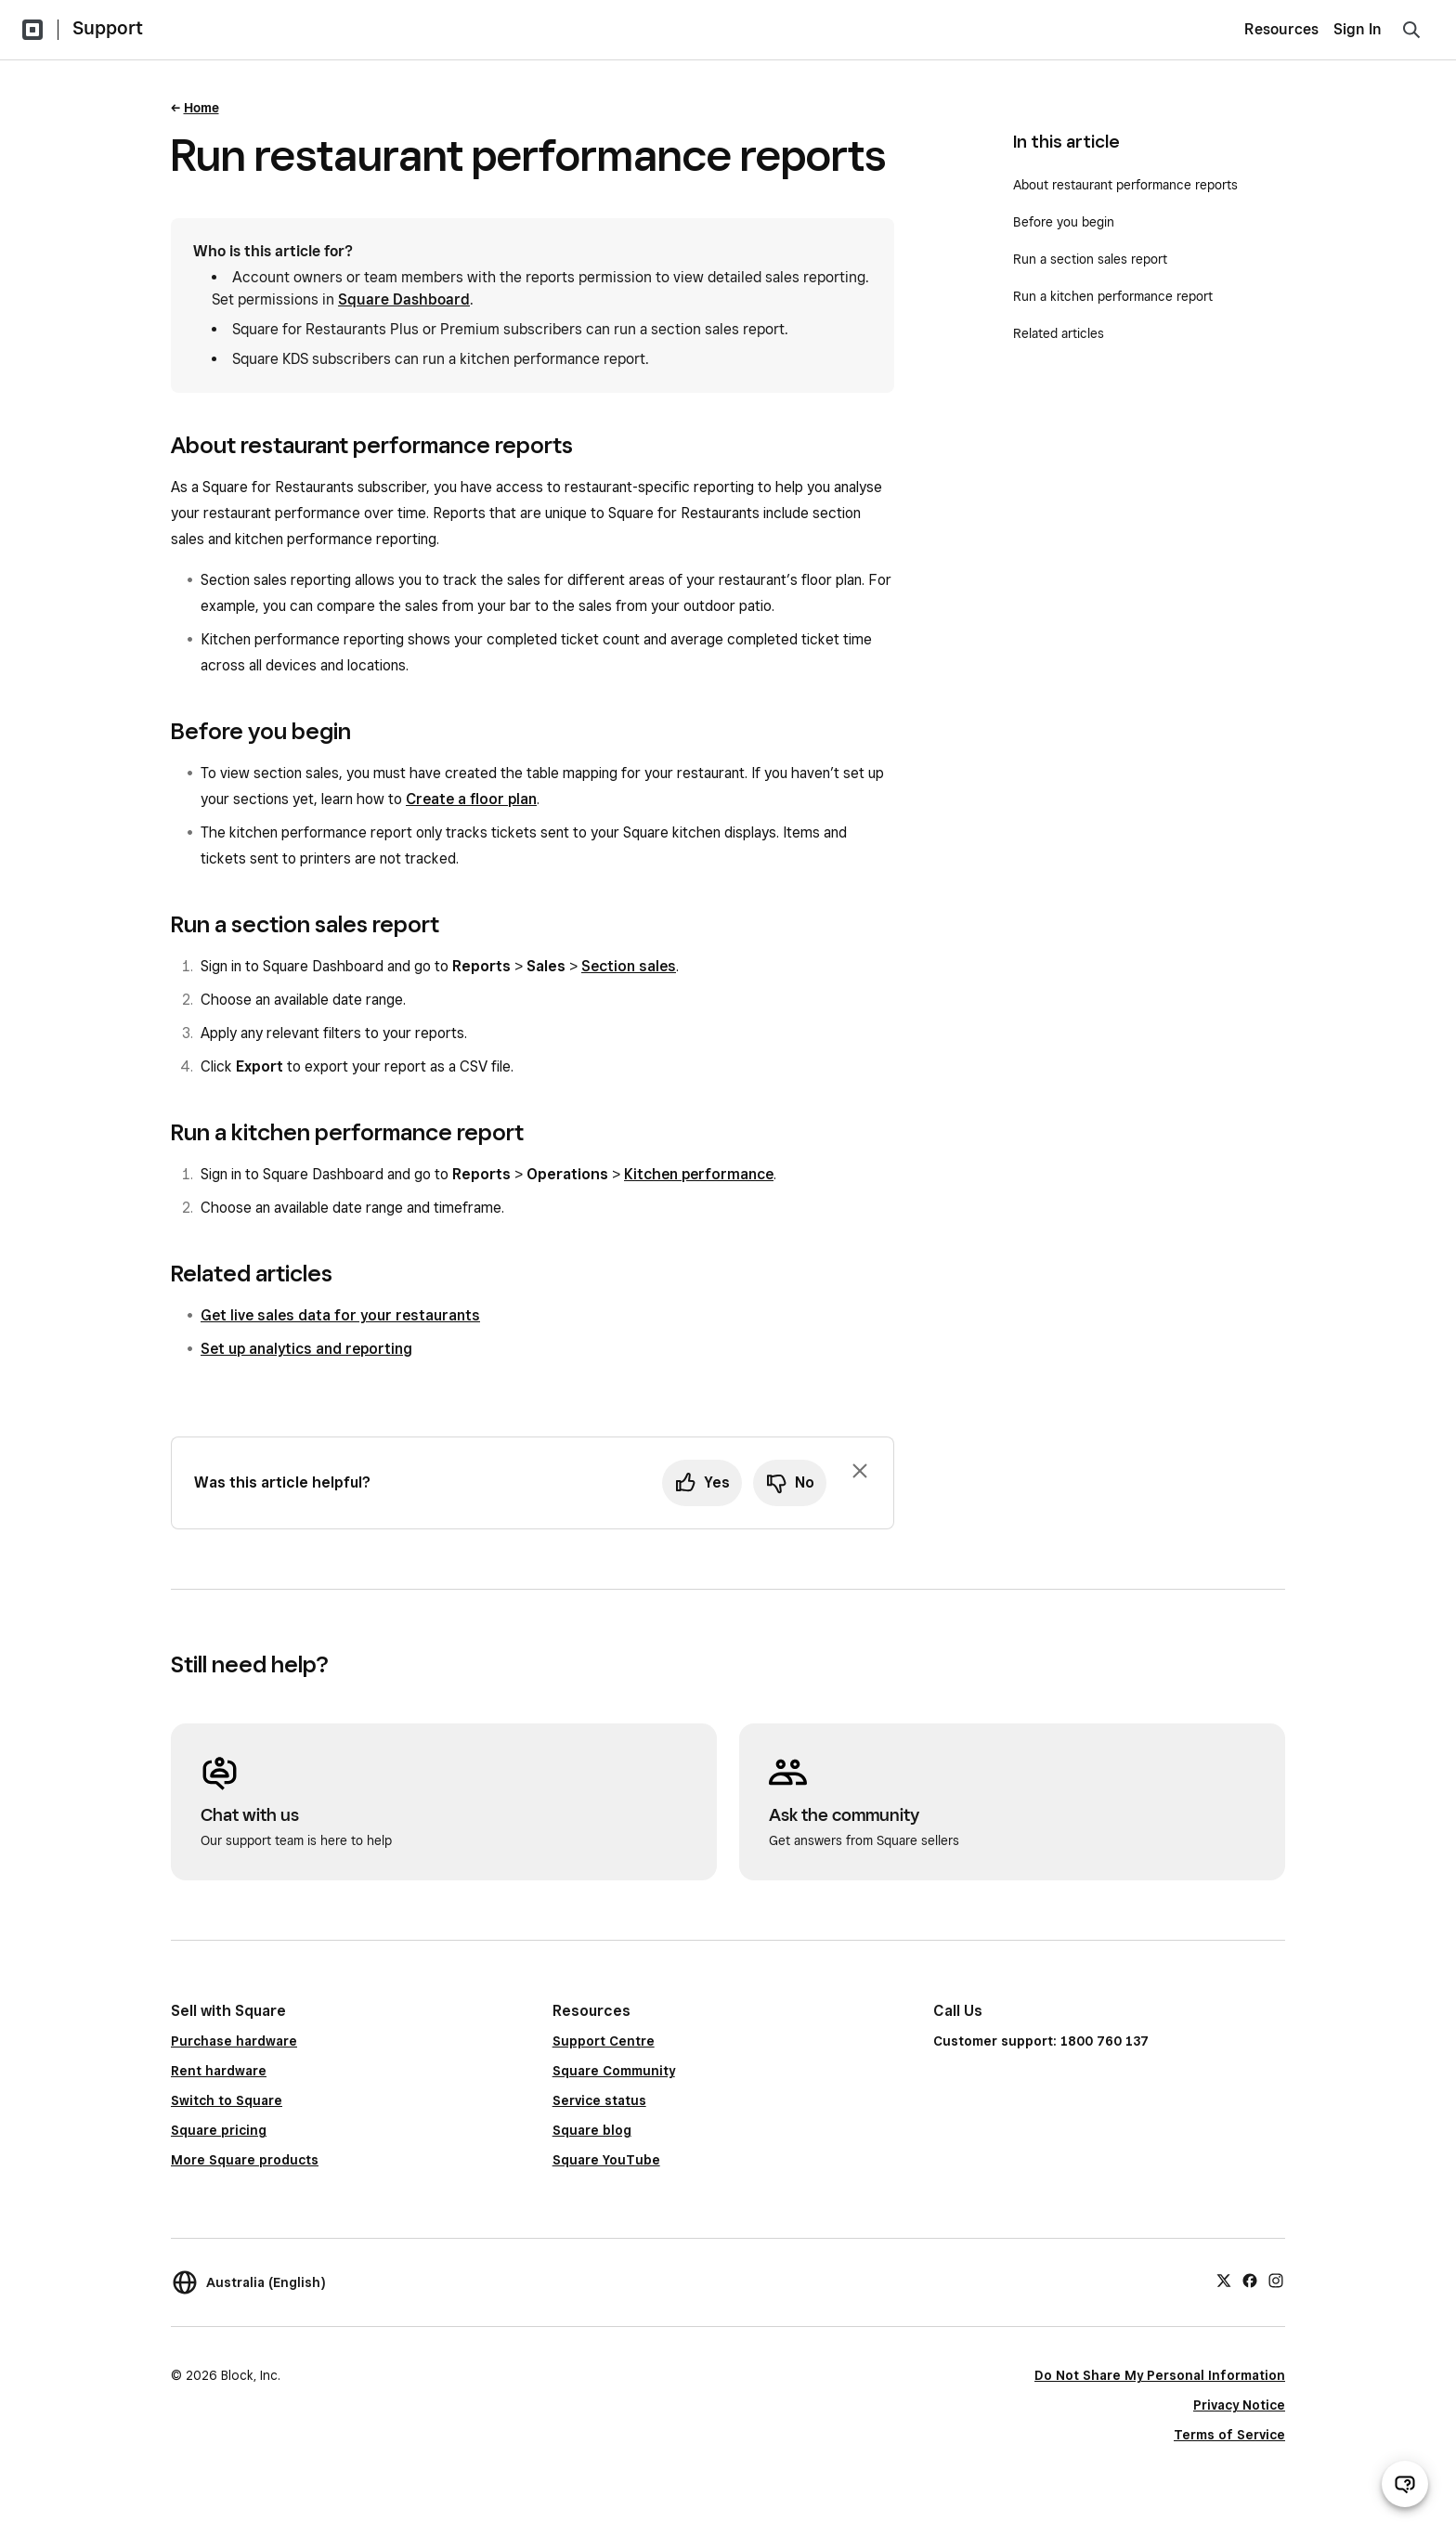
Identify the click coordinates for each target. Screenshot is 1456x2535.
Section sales (628, 966)
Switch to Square (226, 2100)
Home (201, 107)
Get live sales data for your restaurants (340, 1315)
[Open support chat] (1405, 2484)
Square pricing (218, 2130)
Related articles (1058, 333)
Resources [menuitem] (1281, 29)
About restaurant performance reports (1127, 184)
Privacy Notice (1239, 2405)
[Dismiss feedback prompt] (860, 1471)
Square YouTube (606, 2159)
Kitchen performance (699, 1174)
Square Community (613, 2070)
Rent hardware (218, 2070)
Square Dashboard (404, 299)
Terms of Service (1229, 2434)
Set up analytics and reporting (306, 1349)
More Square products (244, 2159)
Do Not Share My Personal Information (1159, 2375)
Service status (599, 2100)
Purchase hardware (234, 2041)
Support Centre (603, 2041)
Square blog (591, 2130)
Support (107, 28)
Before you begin (1063, 221)
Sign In (1357, 29)
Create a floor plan (471, 799)
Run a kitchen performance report (1113, 296)
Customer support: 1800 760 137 (1041, 2041)
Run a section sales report (1090, 259)
